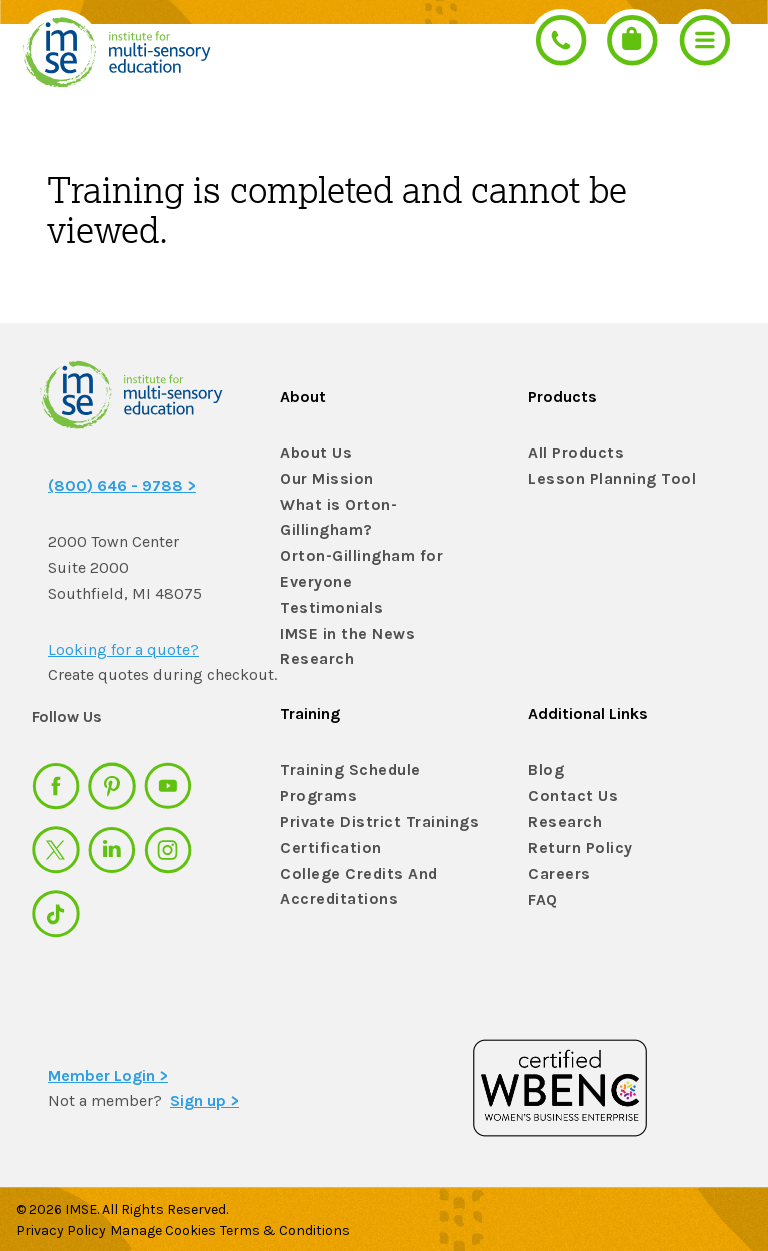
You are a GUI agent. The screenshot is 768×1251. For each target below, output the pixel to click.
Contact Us (567, 792)
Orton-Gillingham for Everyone (353, 540)
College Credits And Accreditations (347, 879)
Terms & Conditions (311, 1222)
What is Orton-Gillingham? (373, 505)
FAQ (541, 895)
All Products (571, 453)
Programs (315, 792)
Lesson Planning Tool (602, 479)
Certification (324, 844)
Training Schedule (341, 766)
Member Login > (108, 1067)
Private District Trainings (367, 818)
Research (313, 628)
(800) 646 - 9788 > (122, 485)
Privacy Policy (61, 1222)
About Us (311, 453)
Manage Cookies (176, 1222)
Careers (555, 870)
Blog (543, 766)
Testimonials (324, 576)
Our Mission (322, 479)
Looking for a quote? (123, 649)
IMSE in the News (339, 602)
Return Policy (575, 844)
